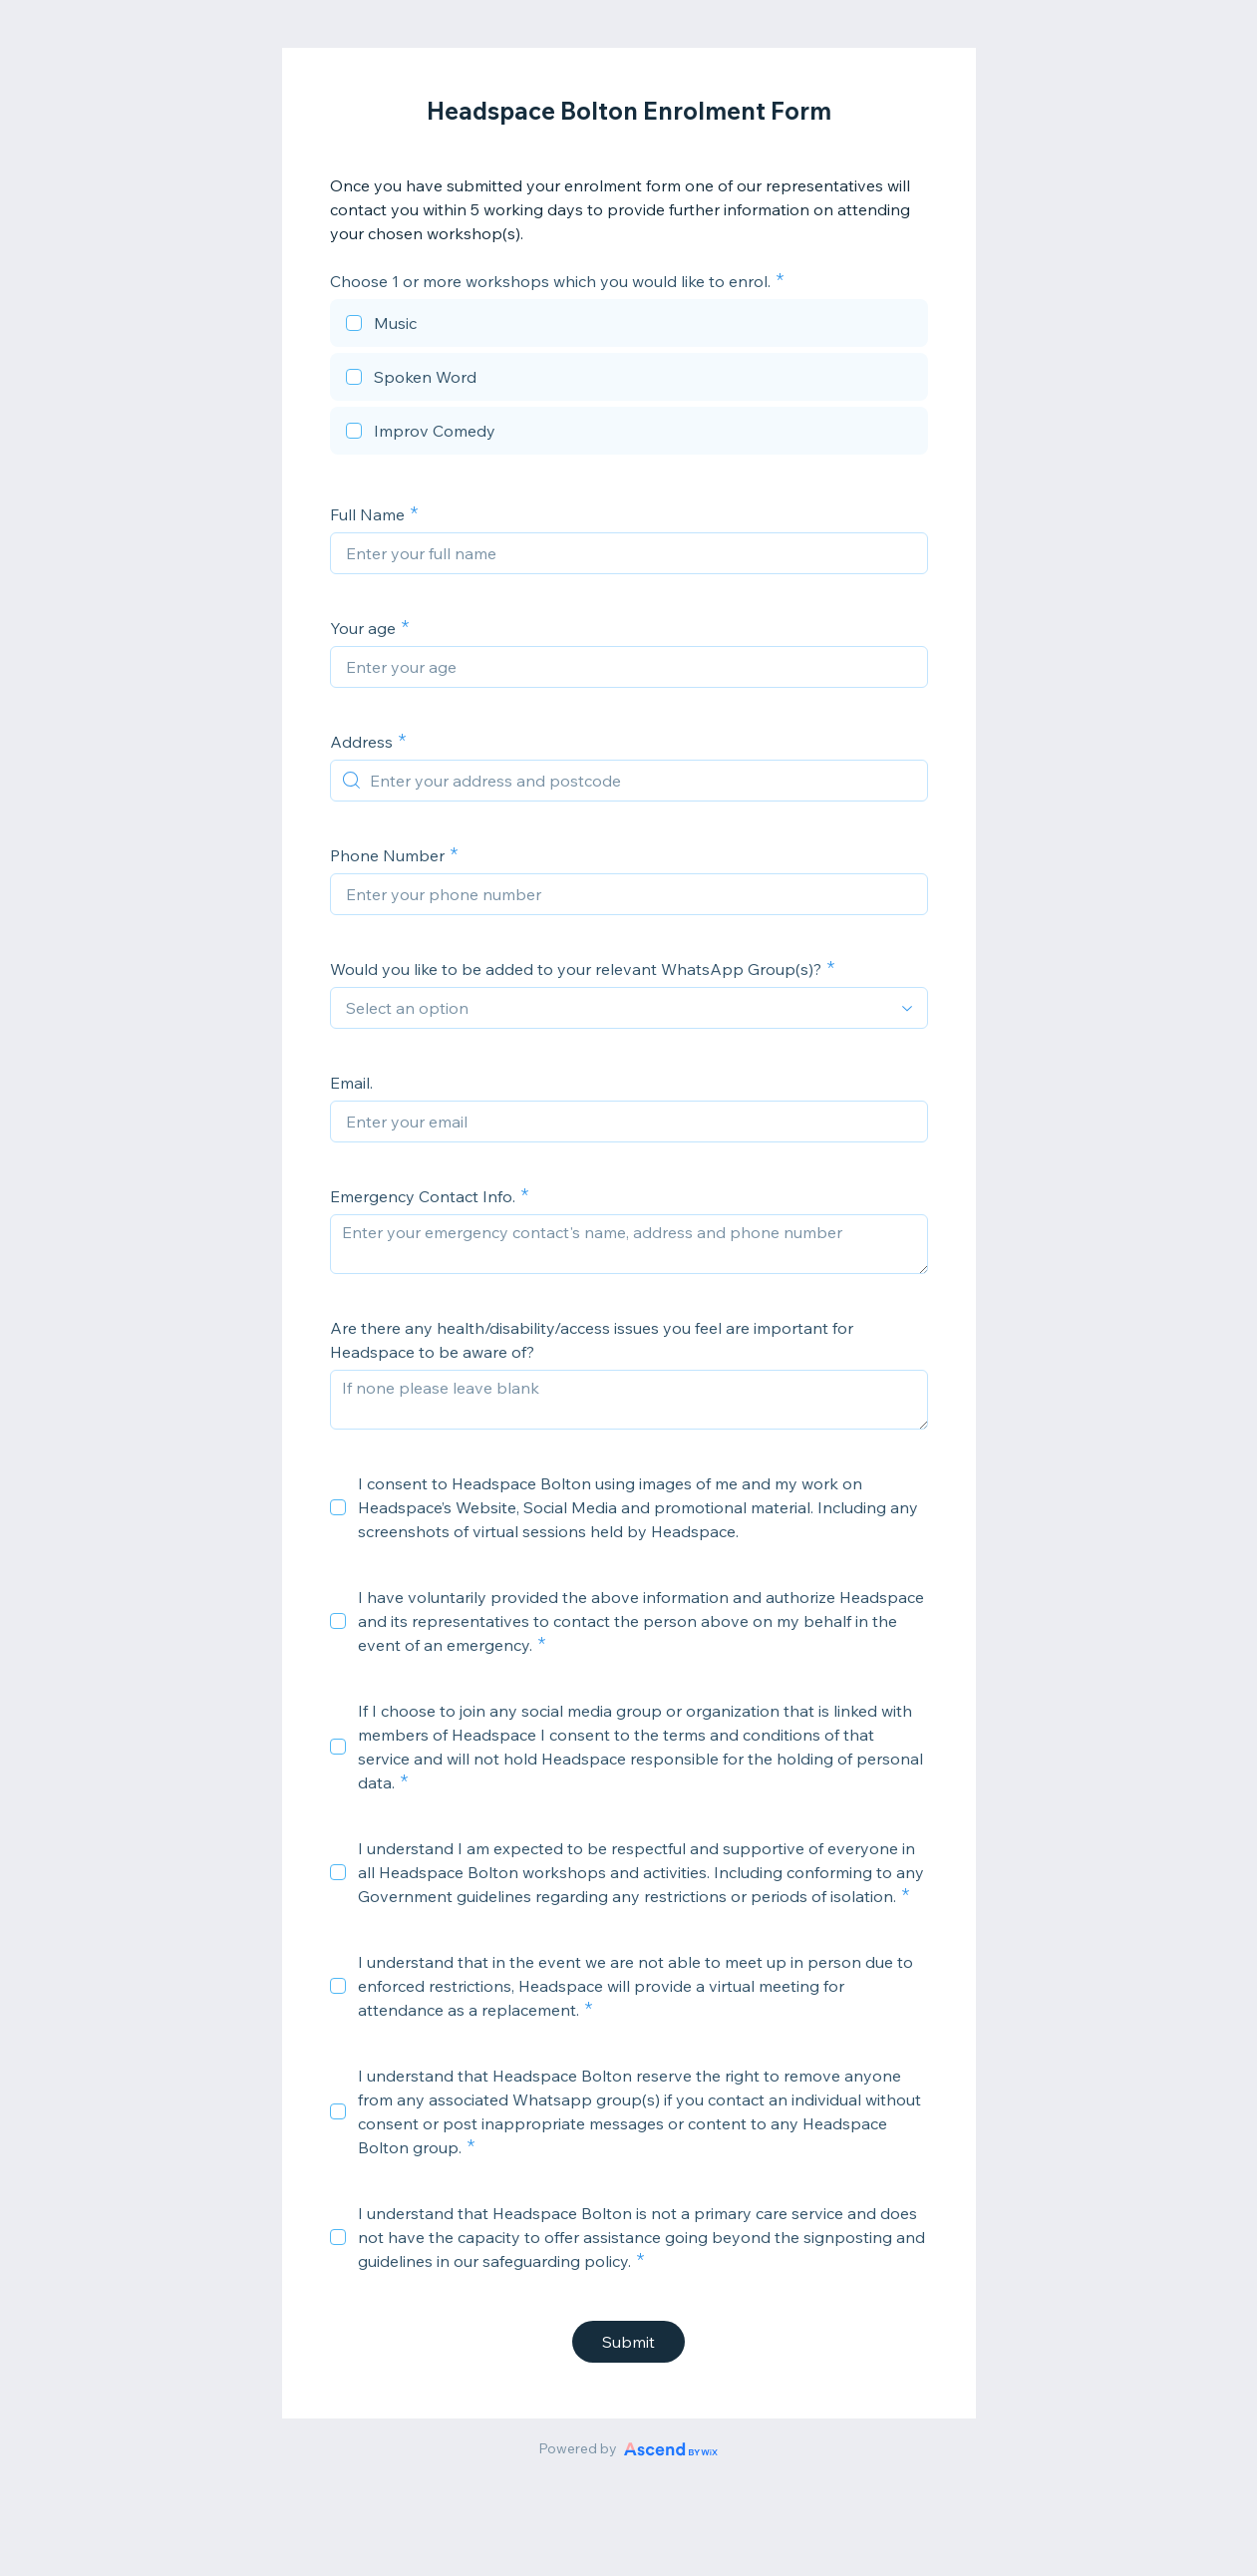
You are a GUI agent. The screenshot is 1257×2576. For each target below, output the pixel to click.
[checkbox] (629, 326)
